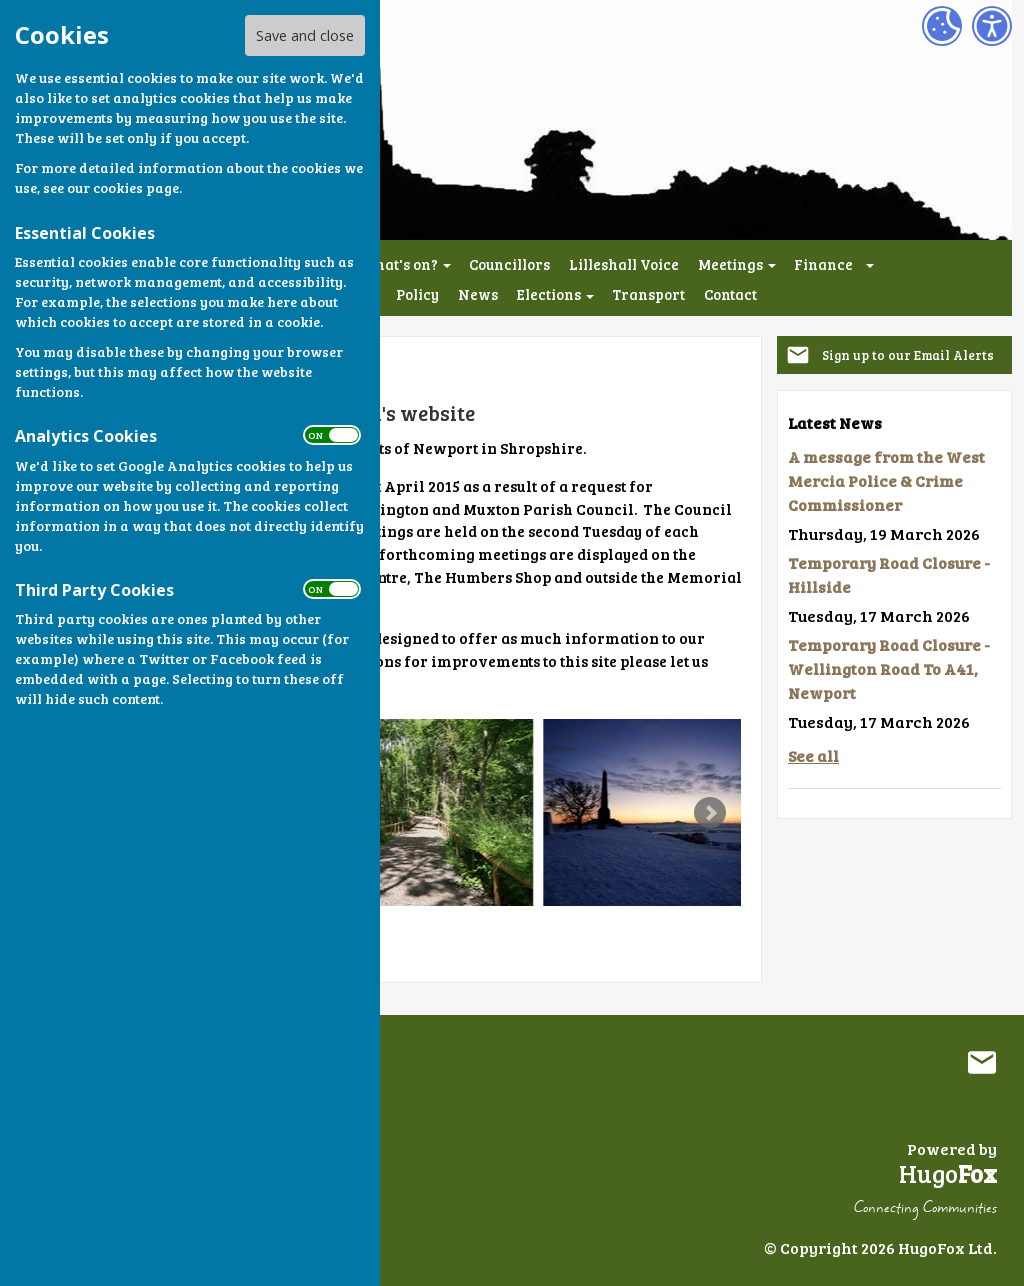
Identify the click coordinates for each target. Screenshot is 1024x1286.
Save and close (305, 35)
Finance (823, 264)
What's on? (399, 264)
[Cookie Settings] (942, 26)
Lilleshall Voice (624, 264)
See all (813, 755)
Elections (549, 294)
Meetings (730, 264)
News (478, 294)
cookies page (136, 187)
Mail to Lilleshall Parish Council (982, 1062)
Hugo (948, 1173)
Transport (648, 294)
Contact (730, 294)
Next (710, 813)
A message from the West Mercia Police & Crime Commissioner (886, 480)
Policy (417, 294)
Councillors (509, 264)
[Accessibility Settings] (992, 26)
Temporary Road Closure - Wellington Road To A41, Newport (889, 668)
